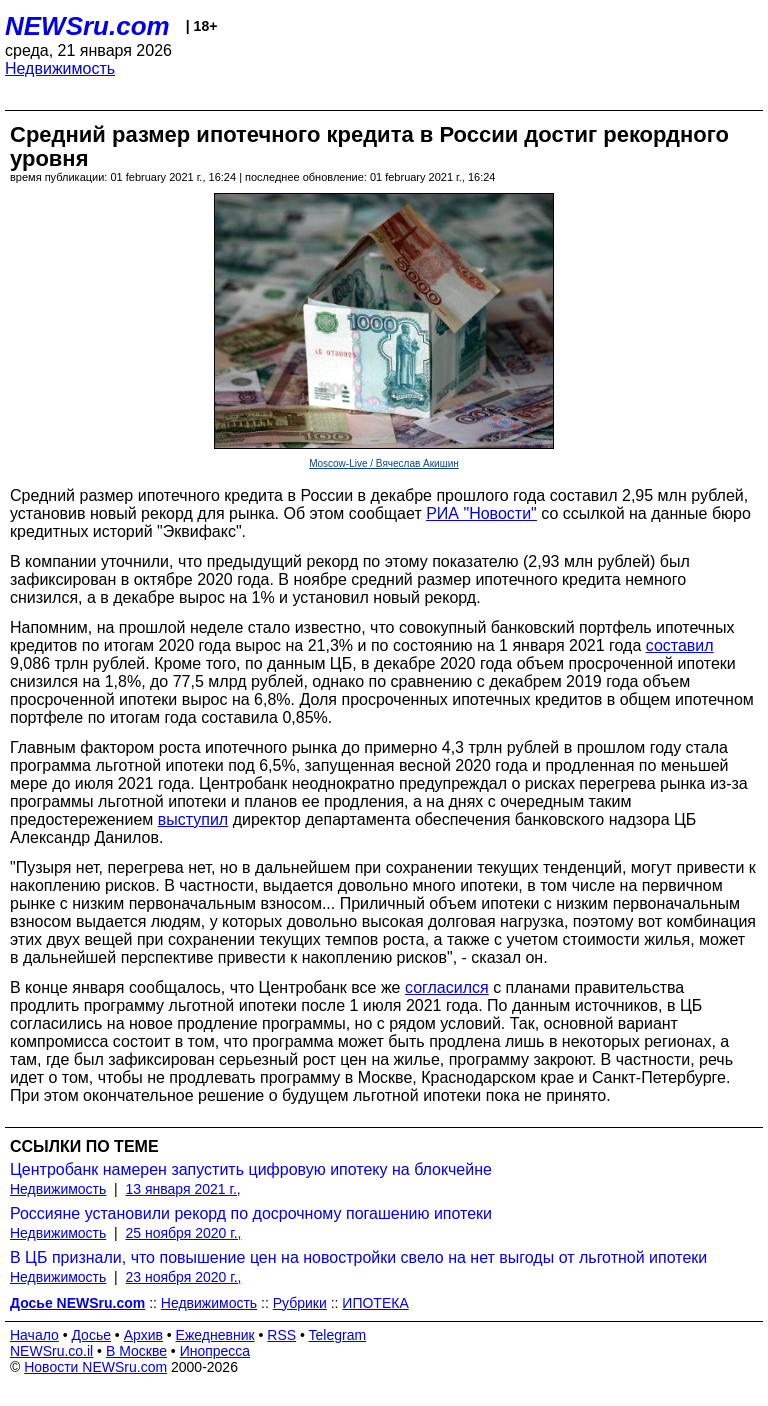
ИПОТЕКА (375, 1303)
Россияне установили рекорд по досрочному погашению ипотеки (251, 1213)
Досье (91, 1335)
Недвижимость (60, 68)
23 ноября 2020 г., (184, 1277)
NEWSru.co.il (51, 1351)
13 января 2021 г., (183, 1189)
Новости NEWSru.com (95, 1367)
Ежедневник (215, 1335)
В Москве (136, 1351)
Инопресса (215, 1351)
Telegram (338, 1335)
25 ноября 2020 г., (184, 1233)
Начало (34, 1335)
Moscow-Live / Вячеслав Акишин (384, 463)
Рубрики (300, 1303)
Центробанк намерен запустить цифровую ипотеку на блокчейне (251, 1169)
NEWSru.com (87, 26)
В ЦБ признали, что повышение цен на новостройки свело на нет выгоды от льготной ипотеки (358, 1257)
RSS (281, 1335)
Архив (143, 1335)
